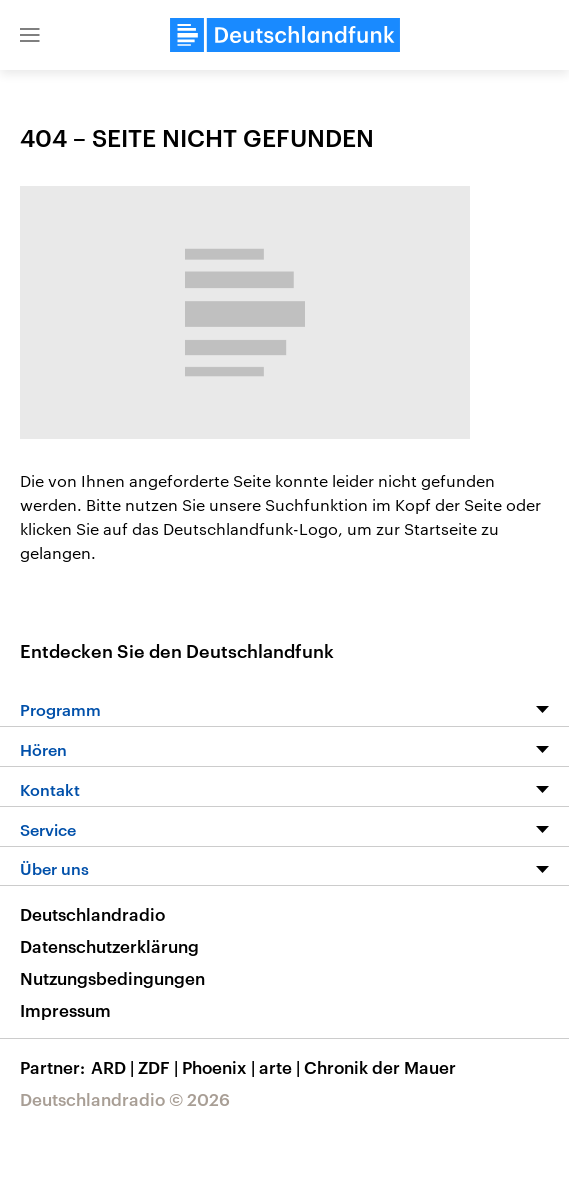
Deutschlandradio (92, 914)
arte (281, 1067)
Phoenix (220, 1067)
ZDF (160, 1067)
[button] (30, 35)
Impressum (65, 1010)
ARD (114, 1067)
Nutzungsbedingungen (112, 978)
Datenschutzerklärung (109, 946)
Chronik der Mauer (380, 1067)
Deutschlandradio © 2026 (125, 1099)
